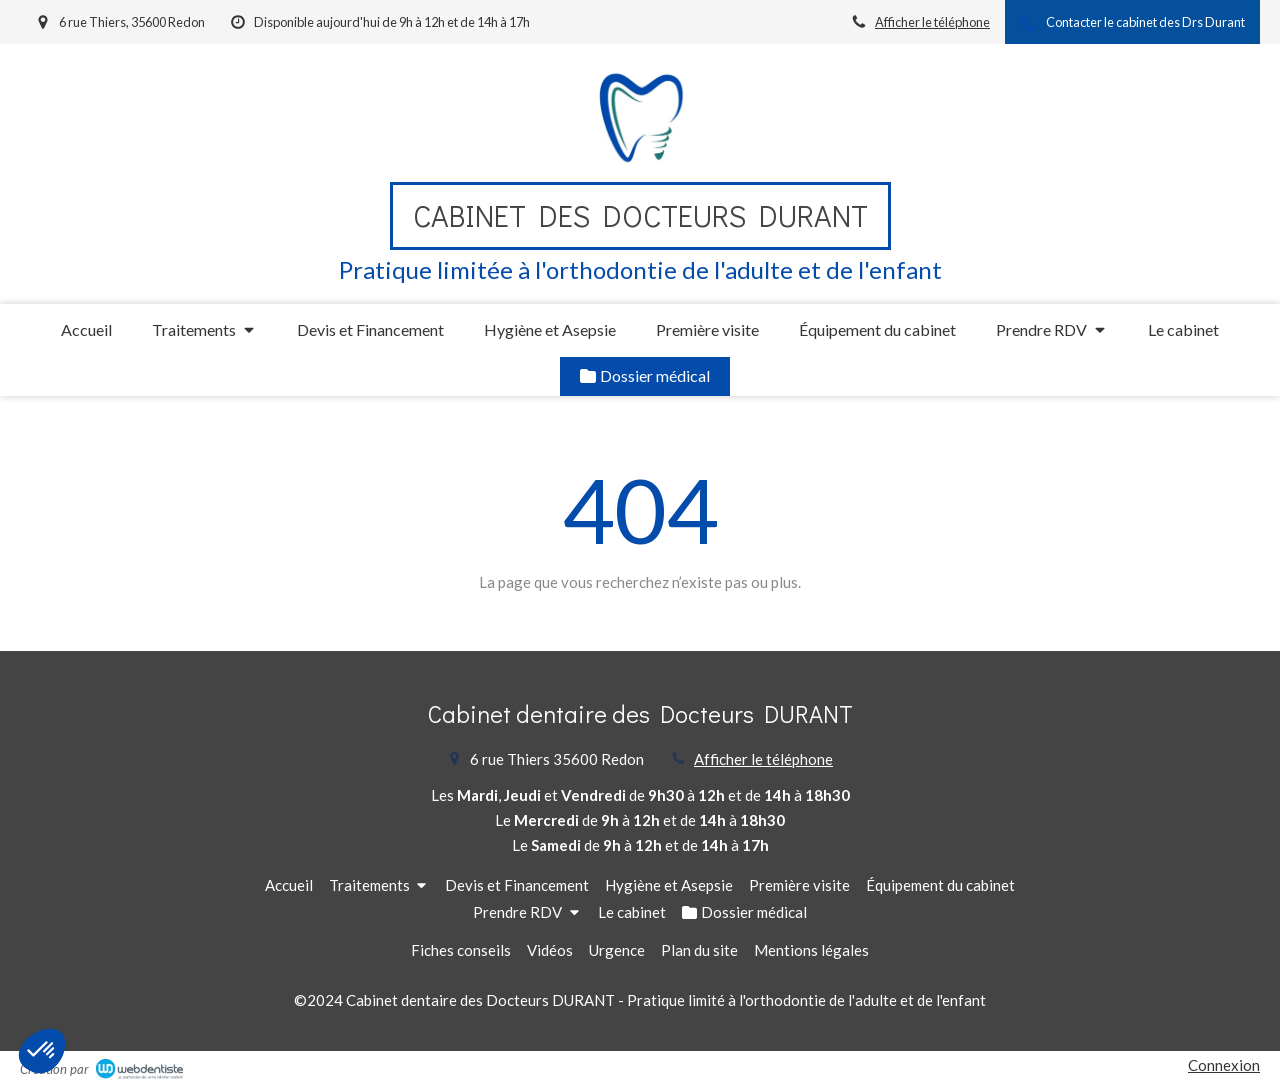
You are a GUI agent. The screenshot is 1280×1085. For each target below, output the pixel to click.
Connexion (1224, 1065)
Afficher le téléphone (932, 22)
